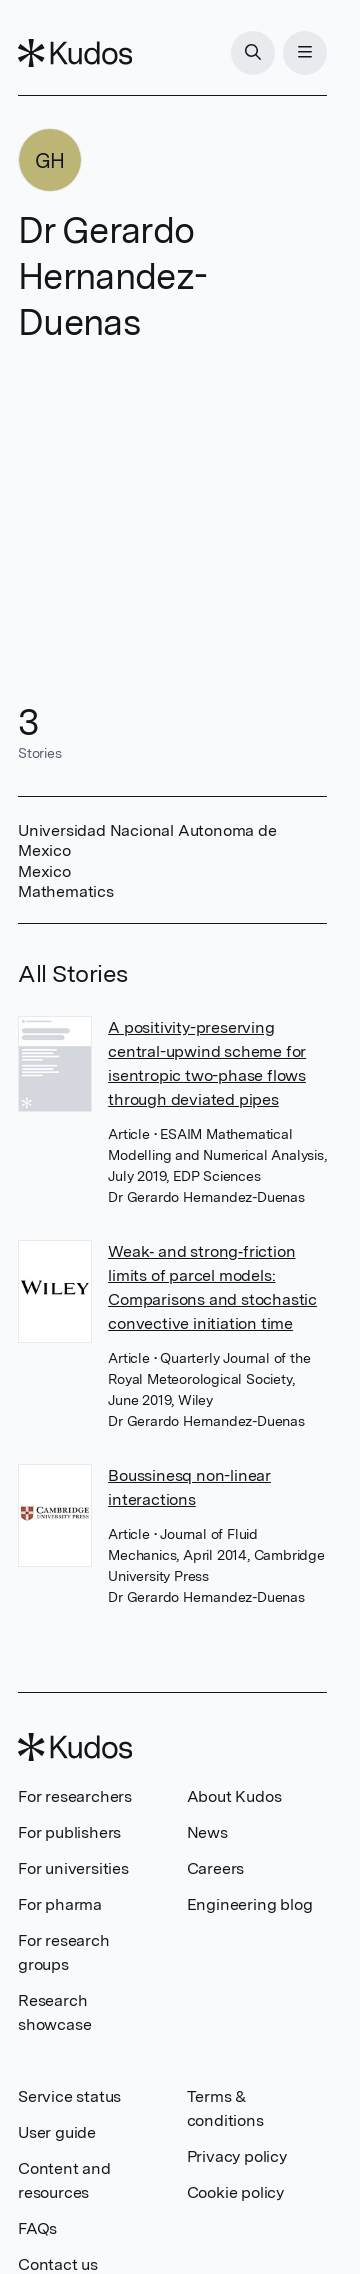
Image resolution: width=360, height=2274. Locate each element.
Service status (69, 2096)
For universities (73, 1868)
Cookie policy (235, 2192)
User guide (57, 2132)
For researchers (75, 1796)
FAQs (37, 2228)
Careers (216, 1868)
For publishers (69, 1832)
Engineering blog (250, 1904)
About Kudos (234, 1796)
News (207, 1832)
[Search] (253, 53)
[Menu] (305, 53)
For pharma (60, 1904)
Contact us (58, 2264)
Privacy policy (237, 2156)
